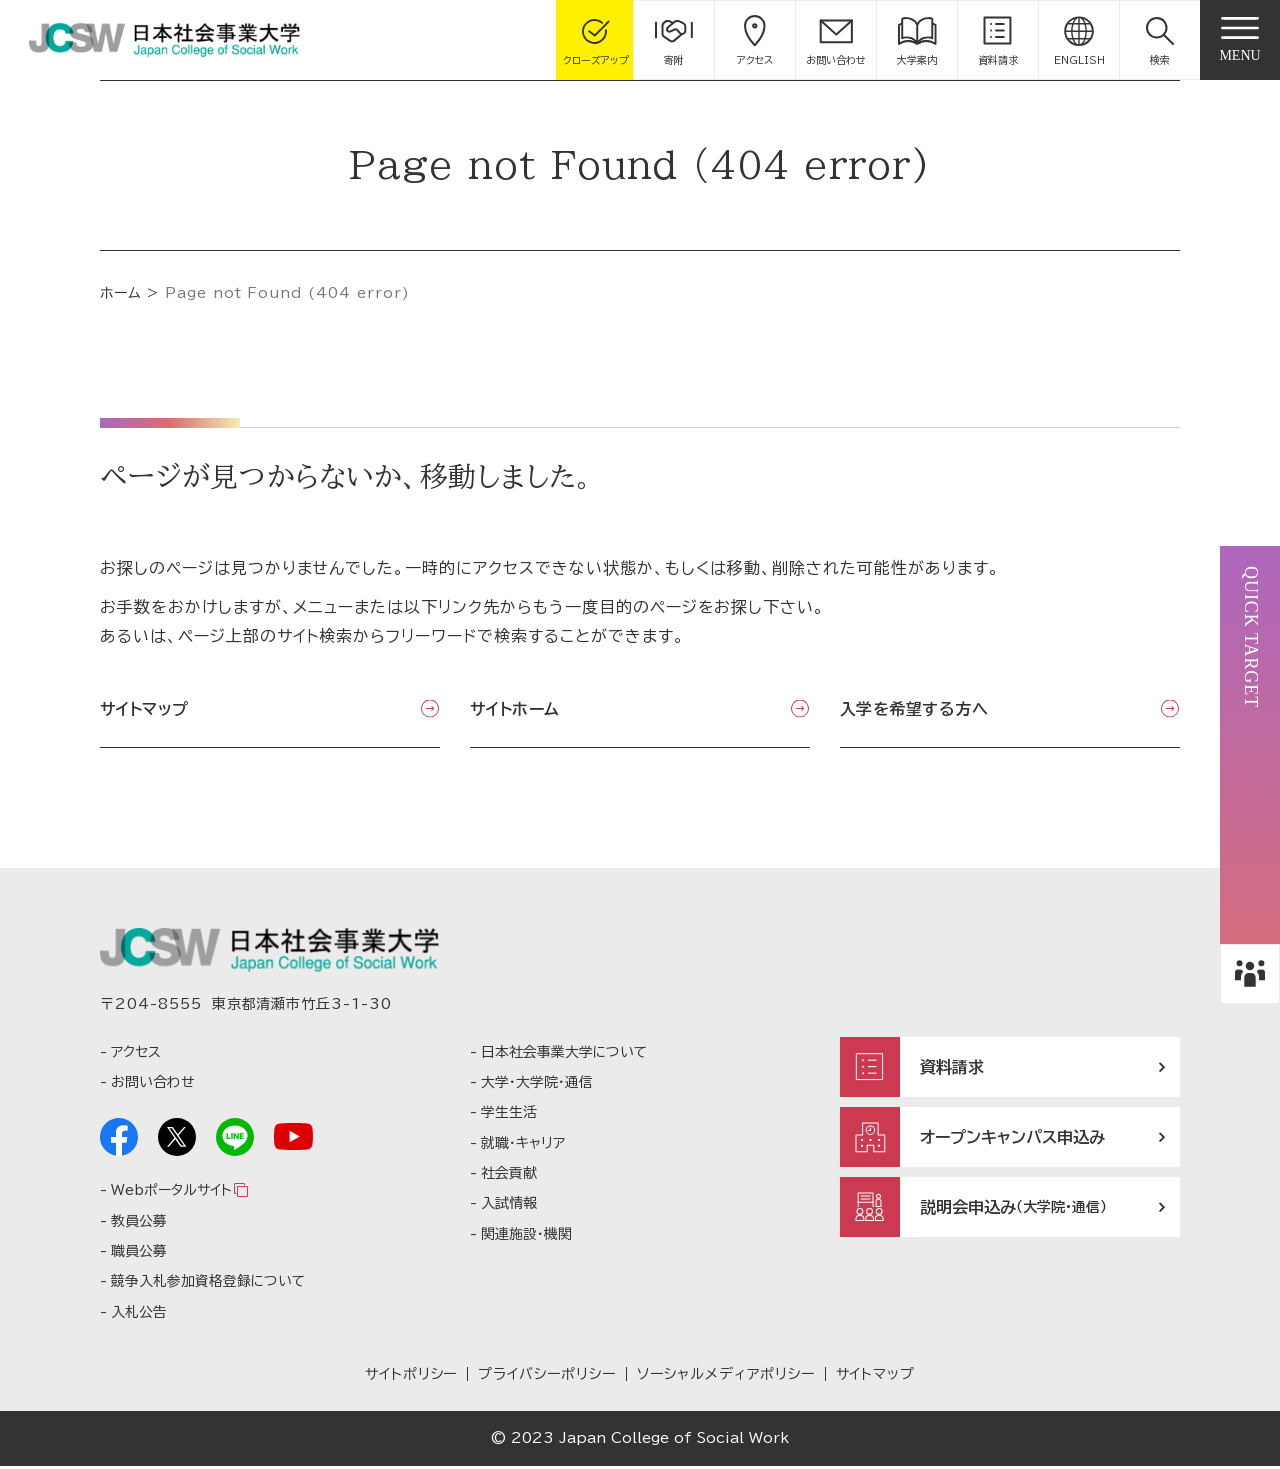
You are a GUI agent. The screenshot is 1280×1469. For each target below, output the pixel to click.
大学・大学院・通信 (537, 1085)
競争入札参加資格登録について (208, 1285)
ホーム (121, 293)
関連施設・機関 (526, 1237)
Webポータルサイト (171, 1194)
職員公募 (139, 1254)
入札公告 (139, 1315)
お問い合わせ (152, 1085)
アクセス (136, 1055)
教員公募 (139, 1224)
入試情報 (509, 1207)
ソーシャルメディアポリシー (725, 1378)
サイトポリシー (411, 1378)
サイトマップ (144, 709)
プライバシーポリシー (547, 1378)
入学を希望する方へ (914, 709)
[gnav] (1240, 40)
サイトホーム (515, 709)
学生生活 (509, 1116)
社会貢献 (509, 1176)
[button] (1160, 40)
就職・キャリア (523, 1146)
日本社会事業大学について (564, 1055)
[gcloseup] (596, 40)
